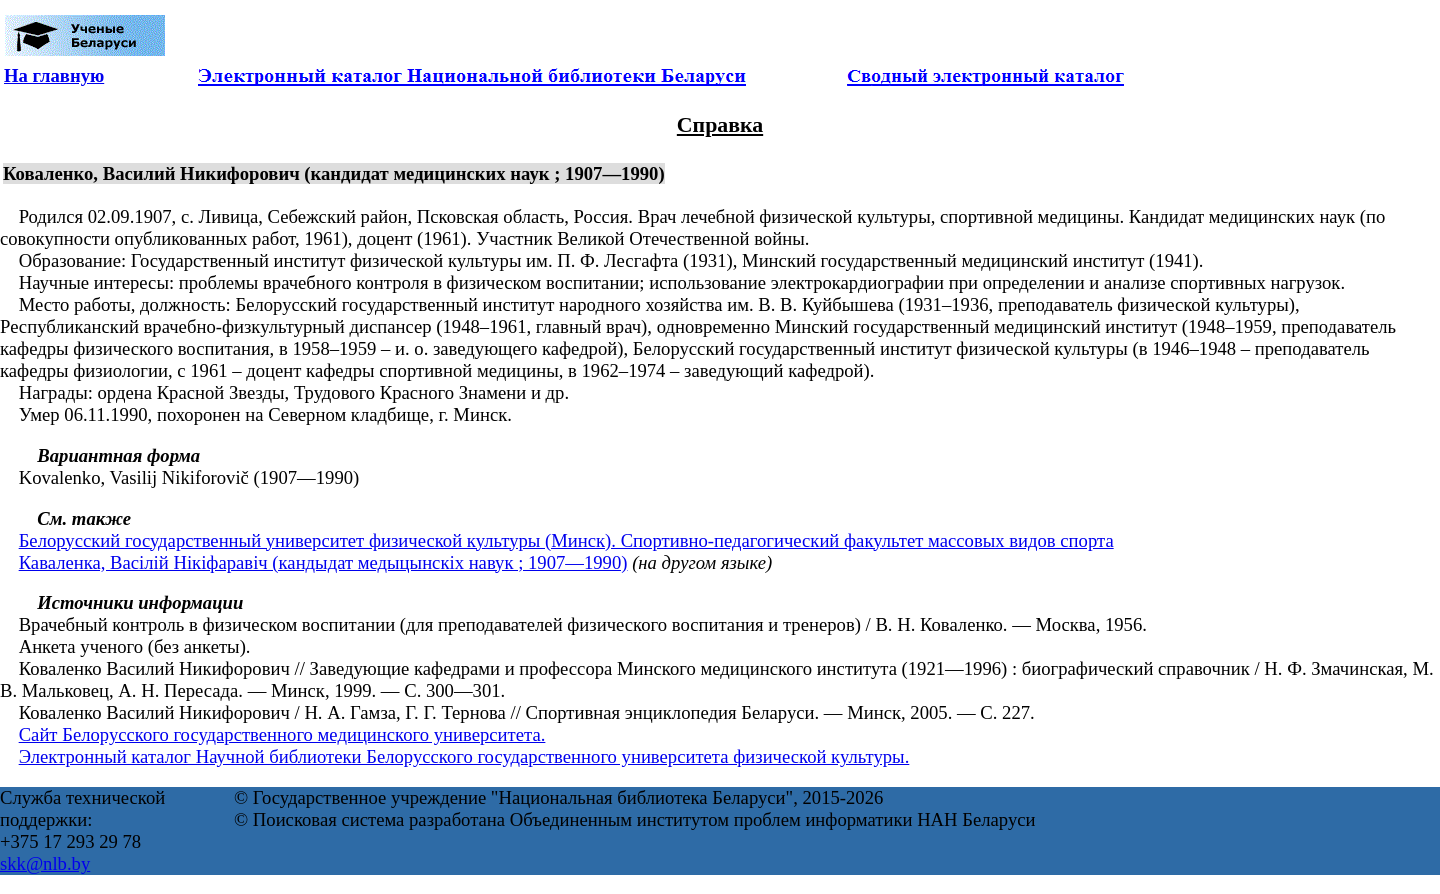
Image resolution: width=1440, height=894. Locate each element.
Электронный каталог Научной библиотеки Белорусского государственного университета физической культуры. (464, 756)
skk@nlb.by (45, 863)
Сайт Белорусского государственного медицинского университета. (282, 734)
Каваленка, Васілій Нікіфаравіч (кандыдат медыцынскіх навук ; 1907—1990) (323, 562)
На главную (54, 75)
